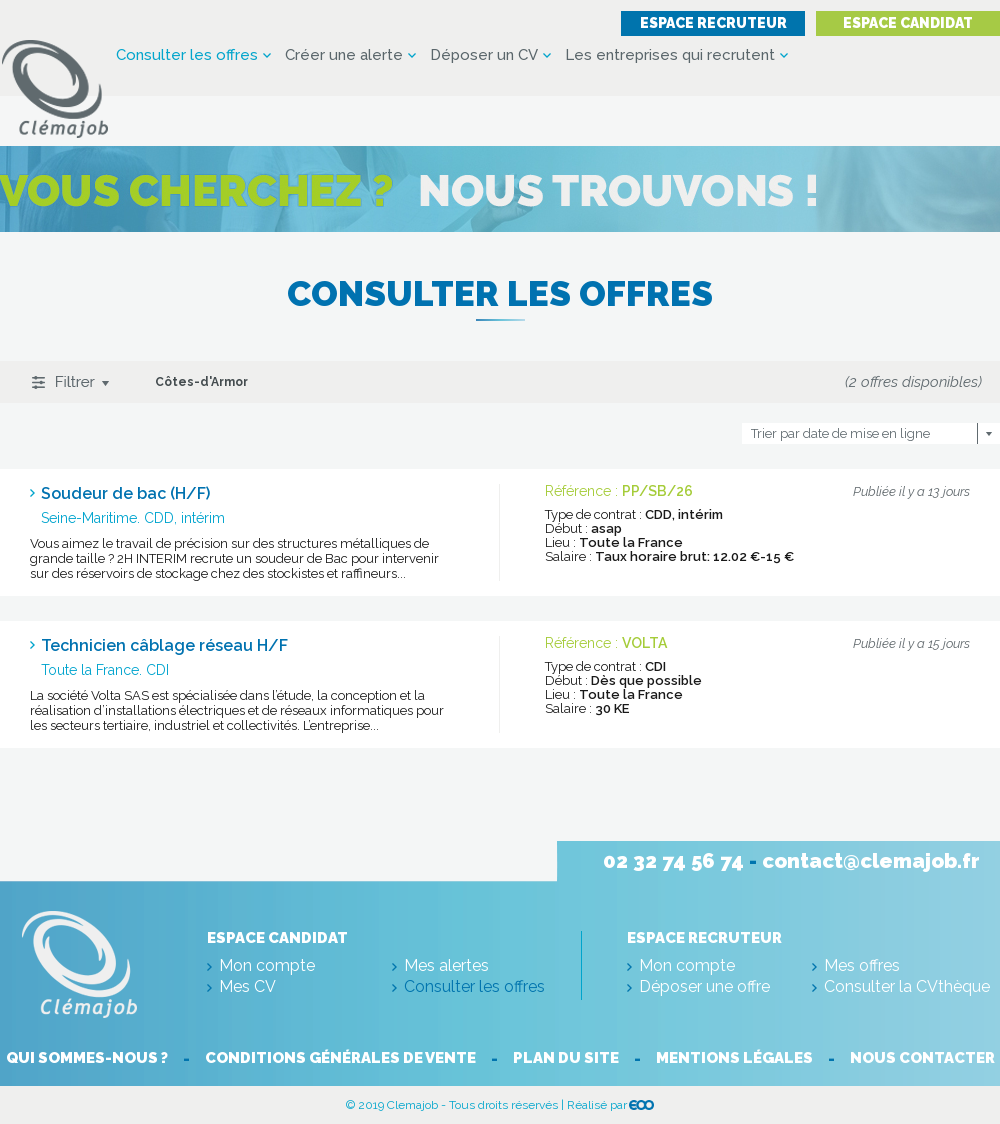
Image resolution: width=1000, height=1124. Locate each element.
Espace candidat (908, 23)
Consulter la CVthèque (907, 986)
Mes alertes (446, 965)
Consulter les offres (187, 55)
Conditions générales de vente (340, 1058)
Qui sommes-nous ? (87, 1058)
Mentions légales (734, 1058)
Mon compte (267, 965)
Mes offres (862, 965)
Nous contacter (922, 1058)
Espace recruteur (713, 23)
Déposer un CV (484, 55)
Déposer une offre (704, 986)
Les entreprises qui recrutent (670, 55)
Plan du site (566, 1058)
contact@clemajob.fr (871, 861)
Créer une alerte (344, 55)
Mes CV (247, 986)
